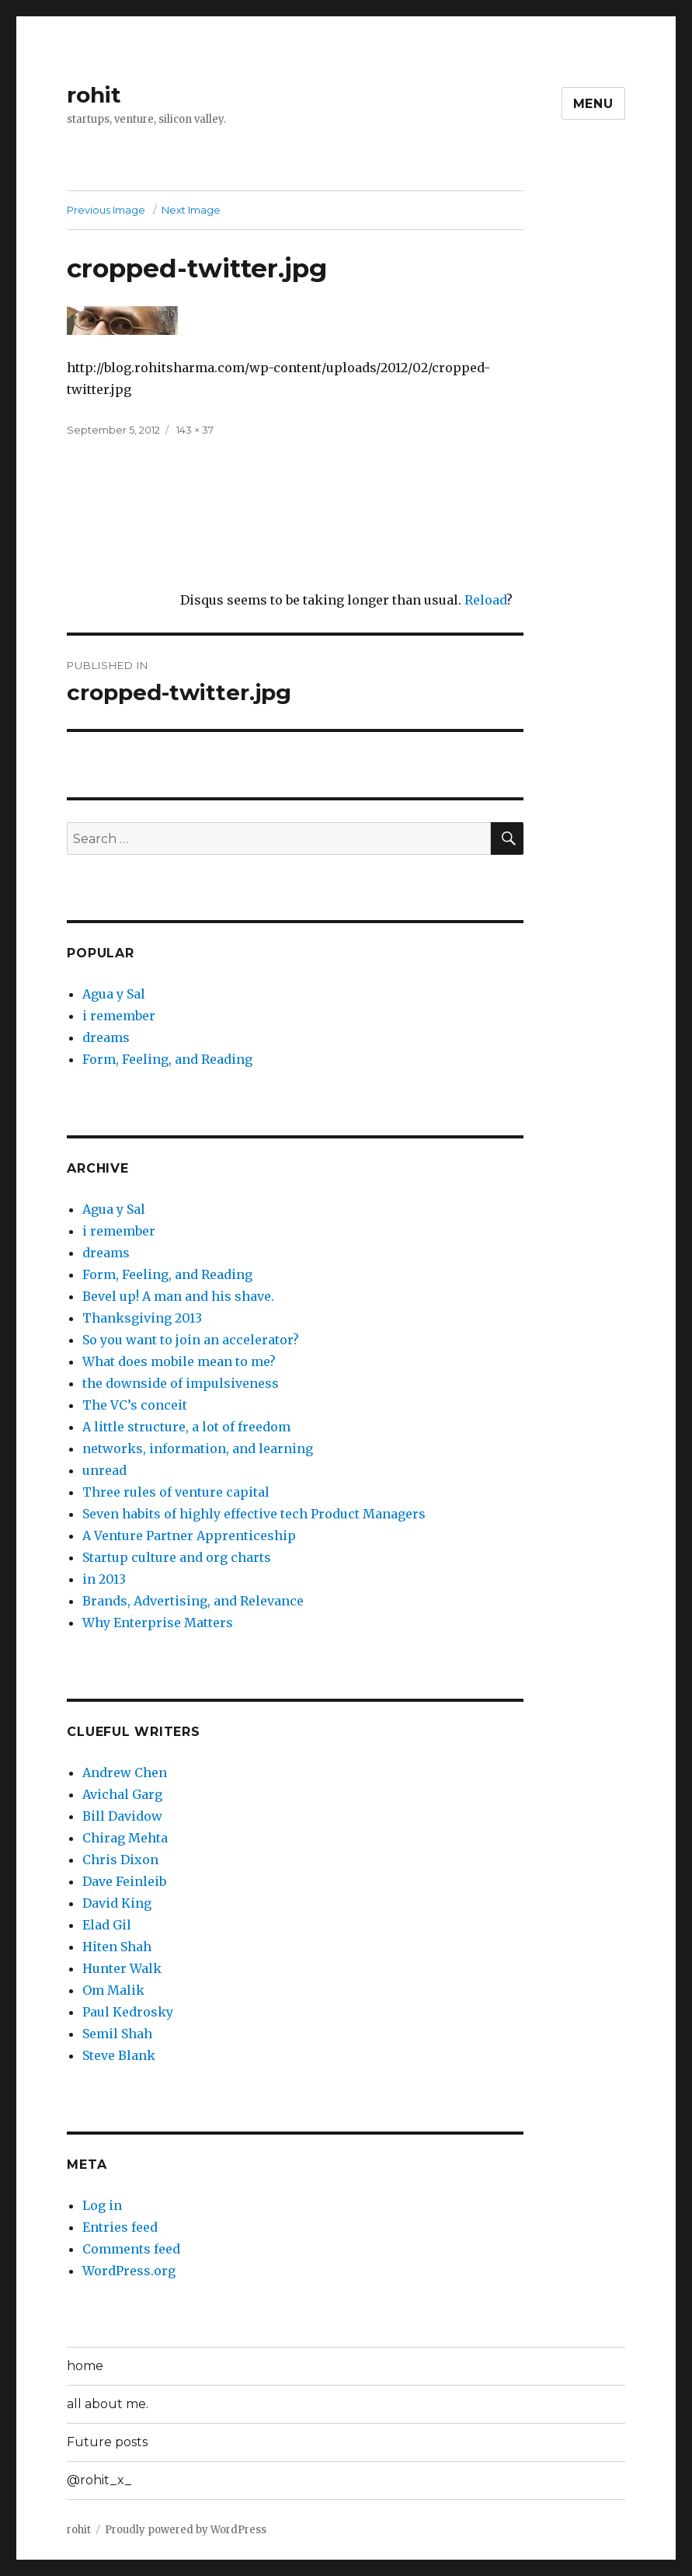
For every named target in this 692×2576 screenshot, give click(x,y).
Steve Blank (118, 2055)
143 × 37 (195, 430)
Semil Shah (117, 2033)
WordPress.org (129, 2270)
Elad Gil (106, 1925)
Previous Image (106, 210)
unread (104, 1470)
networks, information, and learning (197, 1448)
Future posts (107, 2442)
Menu (593, 103)
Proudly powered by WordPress (185, 2529)
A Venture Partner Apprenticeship (189, 1535)
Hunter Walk (122, 1968)
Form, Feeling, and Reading (167, 1059)
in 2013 (104, 1579)
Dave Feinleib (124, 1881)
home (85, 2365)
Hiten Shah (116, 1946)
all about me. (107, 2403)
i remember (118, 1015)
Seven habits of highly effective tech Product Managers (254, 1514)
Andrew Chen (124, 1772)
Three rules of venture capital (175, 1492)
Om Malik (113, 1990)
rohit (94, 95)
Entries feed (120, 2227)
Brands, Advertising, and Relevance (193, 1601)
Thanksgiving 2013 (142, 1318)
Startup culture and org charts (176, 1557)
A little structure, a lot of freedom (186, 1426)
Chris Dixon (120, 1859)
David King (116, 1903)
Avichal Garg (122, 1794)
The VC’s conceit (134, 1405)
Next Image (191, 210)
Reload (485, 600)
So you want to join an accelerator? (190, 1339)
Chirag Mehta (125, 1838)
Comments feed (131, 2249)
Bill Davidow (122, 1816)
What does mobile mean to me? (179, 1361)
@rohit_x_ (99, 2480)
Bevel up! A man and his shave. (178, 1296)
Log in (102, 2205)
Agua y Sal (113, 994)
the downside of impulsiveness (180, 1383)
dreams (106, 1037)
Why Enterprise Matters (157, 1622)
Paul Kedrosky (127, 2012)
